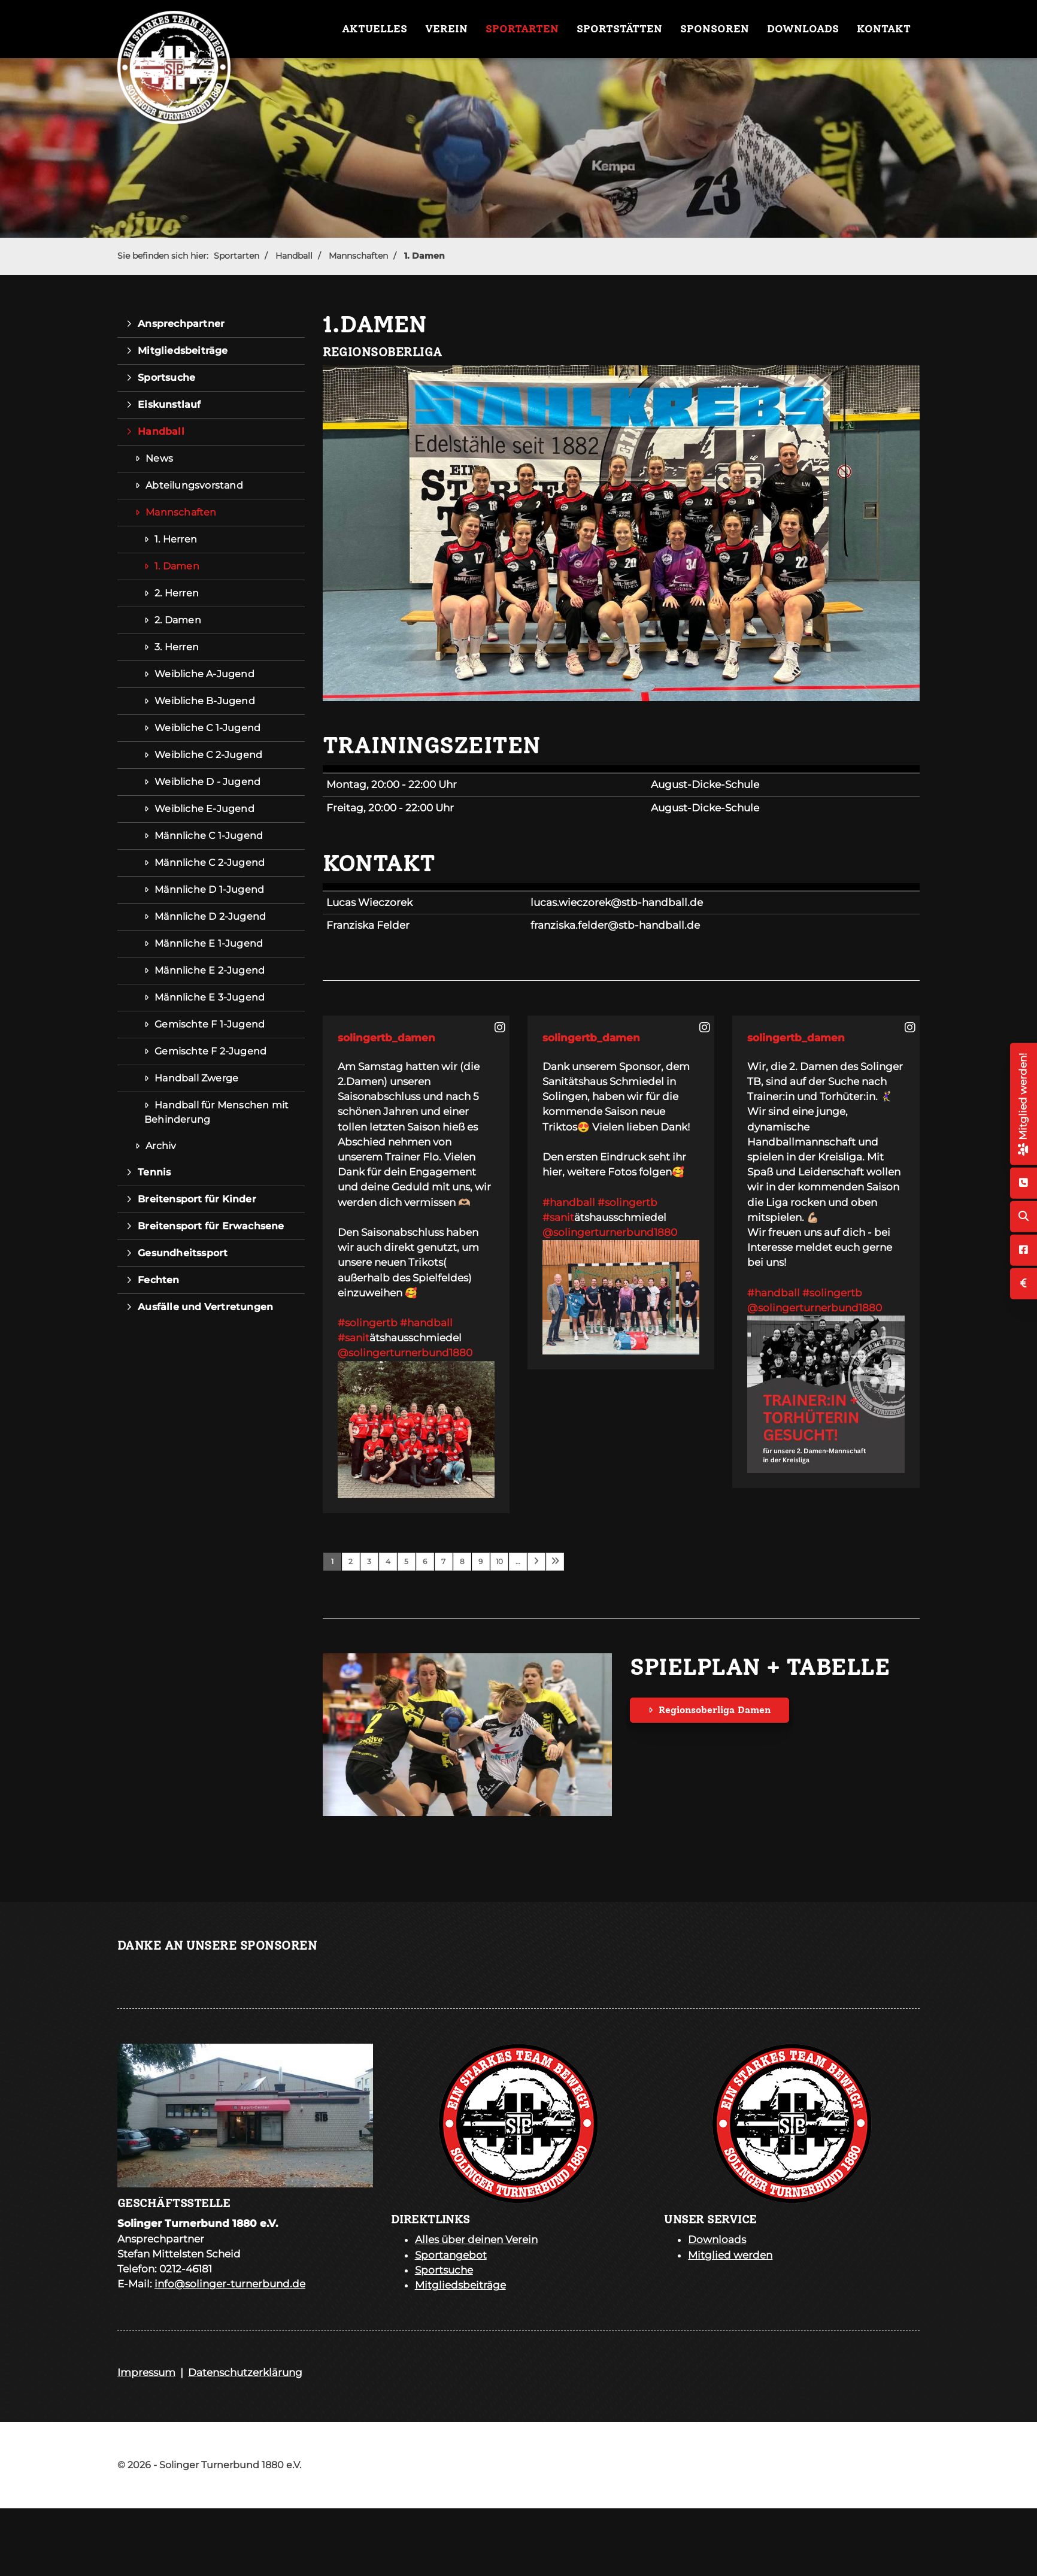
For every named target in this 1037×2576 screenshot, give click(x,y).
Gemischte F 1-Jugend (209, 1024)
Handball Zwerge (196, 1078)
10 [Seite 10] (499, 1561)
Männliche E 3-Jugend (209, 997)
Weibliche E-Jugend (204, 808)
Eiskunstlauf (169, 404)
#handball (426, 1323)
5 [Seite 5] (406, 1561)
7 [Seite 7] (443, 1561)
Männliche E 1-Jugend (208, 943)
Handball (294, 255)
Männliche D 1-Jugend (209, 889)
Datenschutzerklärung (245, 2372)
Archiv (160, 1145)
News (159, 458)
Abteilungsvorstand (194, 485)
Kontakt (884, 28)
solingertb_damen (386, 1038)
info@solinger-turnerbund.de (229, 2284)
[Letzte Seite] (555, 1562)
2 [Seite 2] (350, 1561)
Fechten (158, 1280)
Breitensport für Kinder (197, 1199)
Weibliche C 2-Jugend (208, 754)
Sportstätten (619, 28)
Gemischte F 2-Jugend (210, 1051)
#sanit (353, 1338)
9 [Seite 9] (480, 1561)
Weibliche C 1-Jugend (207, 728)
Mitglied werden (730, 2255)
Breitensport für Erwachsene (211, 1226)
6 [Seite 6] (425, 1561)
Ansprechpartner (181, 323)
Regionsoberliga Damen (715, 1710)
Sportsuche (166, 377)
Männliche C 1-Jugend (208, 835)
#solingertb (368, 1323)
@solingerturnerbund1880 (405, 1353)
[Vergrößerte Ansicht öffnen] (621, 533)
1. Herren (175, 539)
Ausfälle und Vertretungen (205, 1307)
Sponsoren (714, 28)
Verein (446, 28)
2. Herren (176, 593)
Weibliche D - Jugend (207, 781)
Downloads (803, 28)
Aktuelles (374, 28)
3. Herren (176, 647)
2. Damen (177, 620)
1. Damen (424, 255)
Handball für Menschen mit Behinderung (216, 1112)
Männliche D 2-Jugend (210, 916)
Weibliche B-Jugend (204, 701)
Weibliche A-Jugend (204, 674)
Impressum (146, 2372)
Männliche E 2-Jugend (209, 970)
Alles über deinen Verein (476, 2239)
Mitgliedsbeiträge (183, 350)
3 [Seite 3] (369, 1561)
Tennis (154, 1172)
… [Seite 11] (518, 1561)
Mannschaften (358, 255)
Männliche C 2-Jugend (209, 862)
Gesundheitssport (183, 1253)
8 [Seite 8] (462, 1561)
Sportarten (522, 28)
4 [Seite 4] (388, 1561)
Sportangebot (451, 2255)
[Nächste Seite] (536, 1562)
